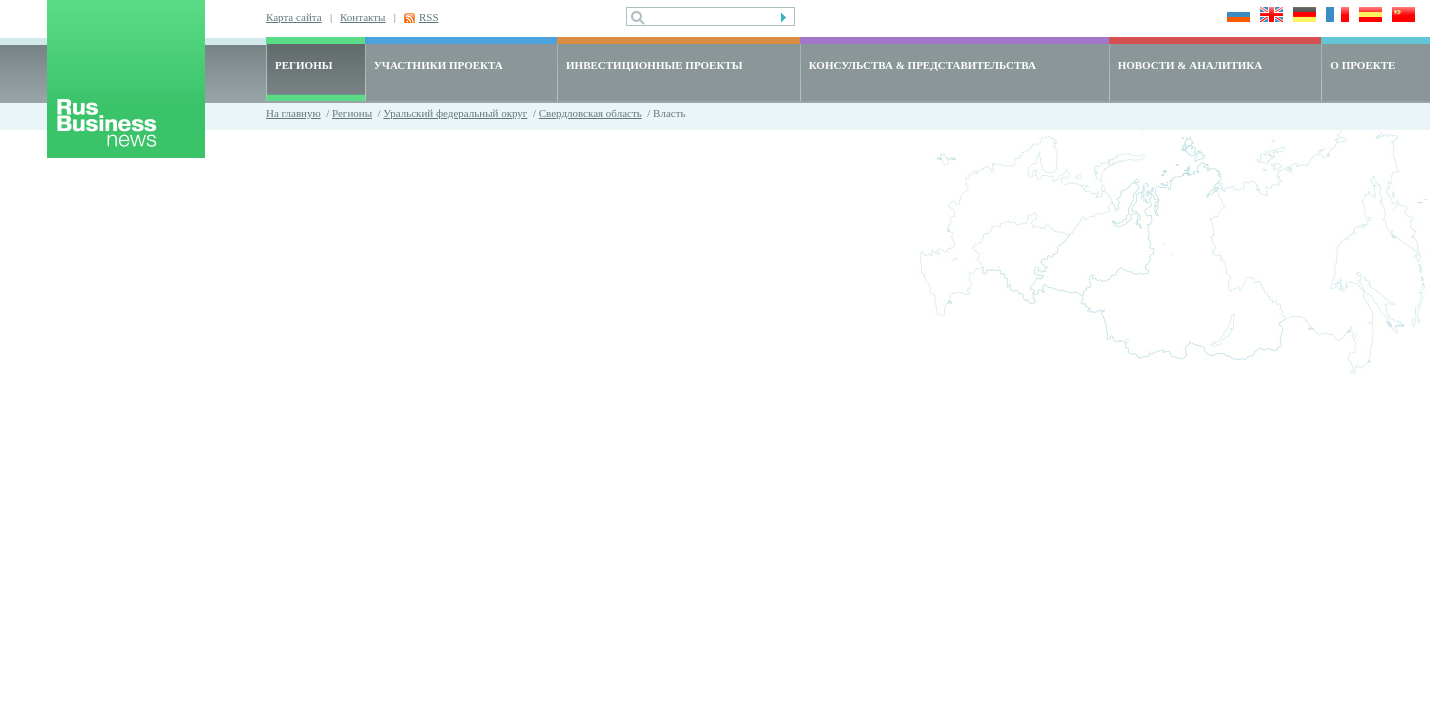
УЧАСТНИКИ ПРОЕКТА (438, 65)
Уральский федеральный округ (455, 113)
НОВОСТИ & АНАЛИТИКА (1190, 65)
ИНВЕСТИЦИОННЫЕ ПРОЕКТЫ (654, 65)
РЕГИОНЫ (304, 65)
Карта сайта (294, 17)
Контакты (362, 17)
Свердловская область (590, 113)
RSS (429, 17)
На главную (293, 113)
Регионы (352, 113)
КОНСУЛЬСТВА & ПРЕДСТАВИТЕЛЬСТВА (922, 65)
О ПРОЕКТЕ (1362, 65)
